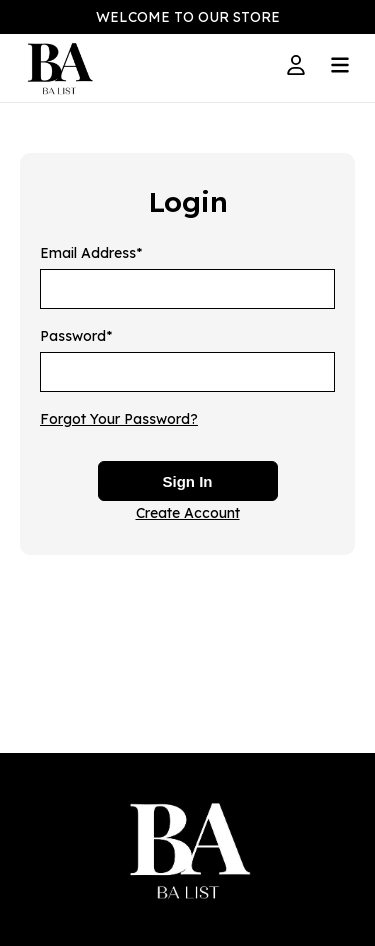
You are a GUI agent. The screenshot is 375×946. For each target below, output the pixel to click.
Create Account (188, 513)
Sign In (188, 481)
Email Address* (91, 253)
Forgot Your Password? (119, 419)
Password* (76, 336)
